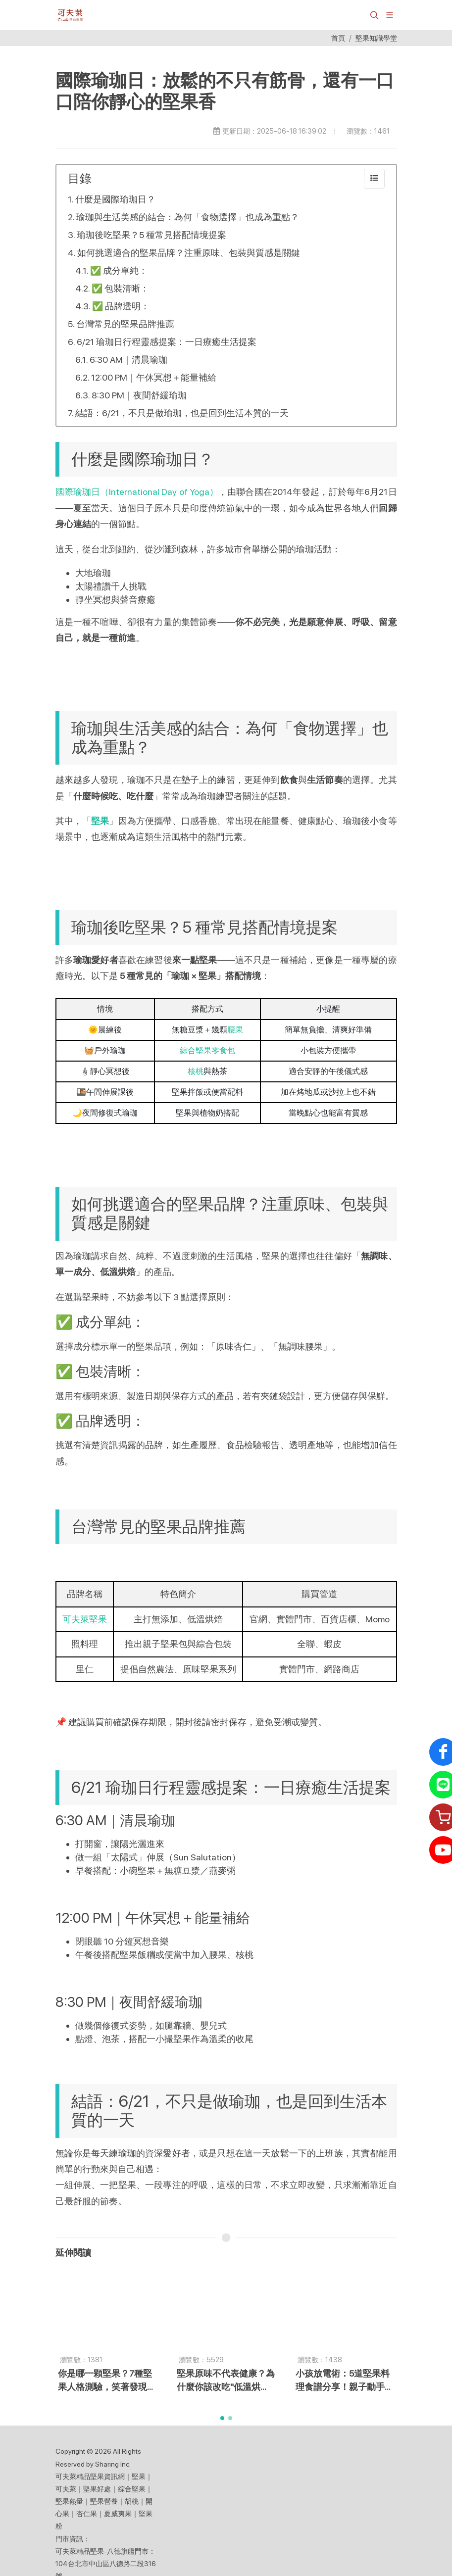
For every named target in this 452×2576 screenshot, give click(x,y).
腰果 (235, 1029)
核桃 (195, 1071)
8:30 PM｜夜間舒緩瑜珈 (139, 395)
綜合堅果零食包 (207, 1050)
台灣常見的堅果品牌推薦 (125, 324)
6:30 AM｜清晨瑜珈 (128, 359)
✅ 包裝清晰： (120, 288)
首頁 (338, 38)
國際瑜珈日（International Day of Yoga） (137, 491)
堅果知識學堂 (376, 38)
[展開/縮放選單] (389, 14)
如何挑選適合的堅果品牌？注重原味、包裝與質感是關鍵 (188, 252)
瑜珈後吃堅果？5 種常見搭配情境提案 (151, 235)
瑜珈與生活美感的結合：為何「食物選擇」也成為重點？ (187, 217)
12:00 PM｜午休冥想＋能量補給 (153, 377)
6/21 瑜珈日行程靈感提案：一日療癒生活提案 (166, 342)
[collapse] (374, 179)
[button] (373, 15)
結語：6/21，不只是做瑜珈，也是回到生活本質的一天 (182, 413)
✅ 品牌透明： (121, 306)
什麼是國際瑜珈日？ (115, 199)
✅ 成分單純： (119, 270)
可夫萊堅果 (84, 1619)
